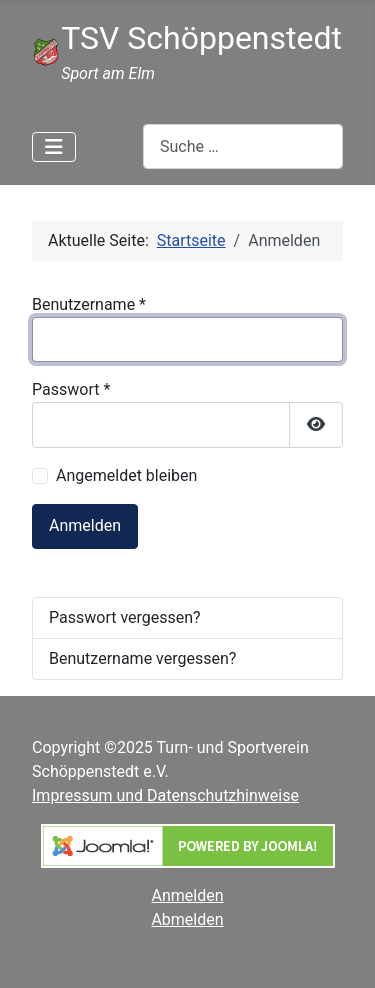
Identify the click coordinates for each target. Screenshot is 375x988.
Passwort (71, 389)
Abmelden (187, 919)
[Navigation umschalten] (54, 147)
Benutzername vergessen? (142, 658)
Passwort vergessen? (125, 617)
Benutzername (89, 304)
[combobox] (243, 146)
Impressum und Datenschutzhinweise (165, 795)
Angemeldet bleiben (126, 475)
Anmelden (85, 525)
